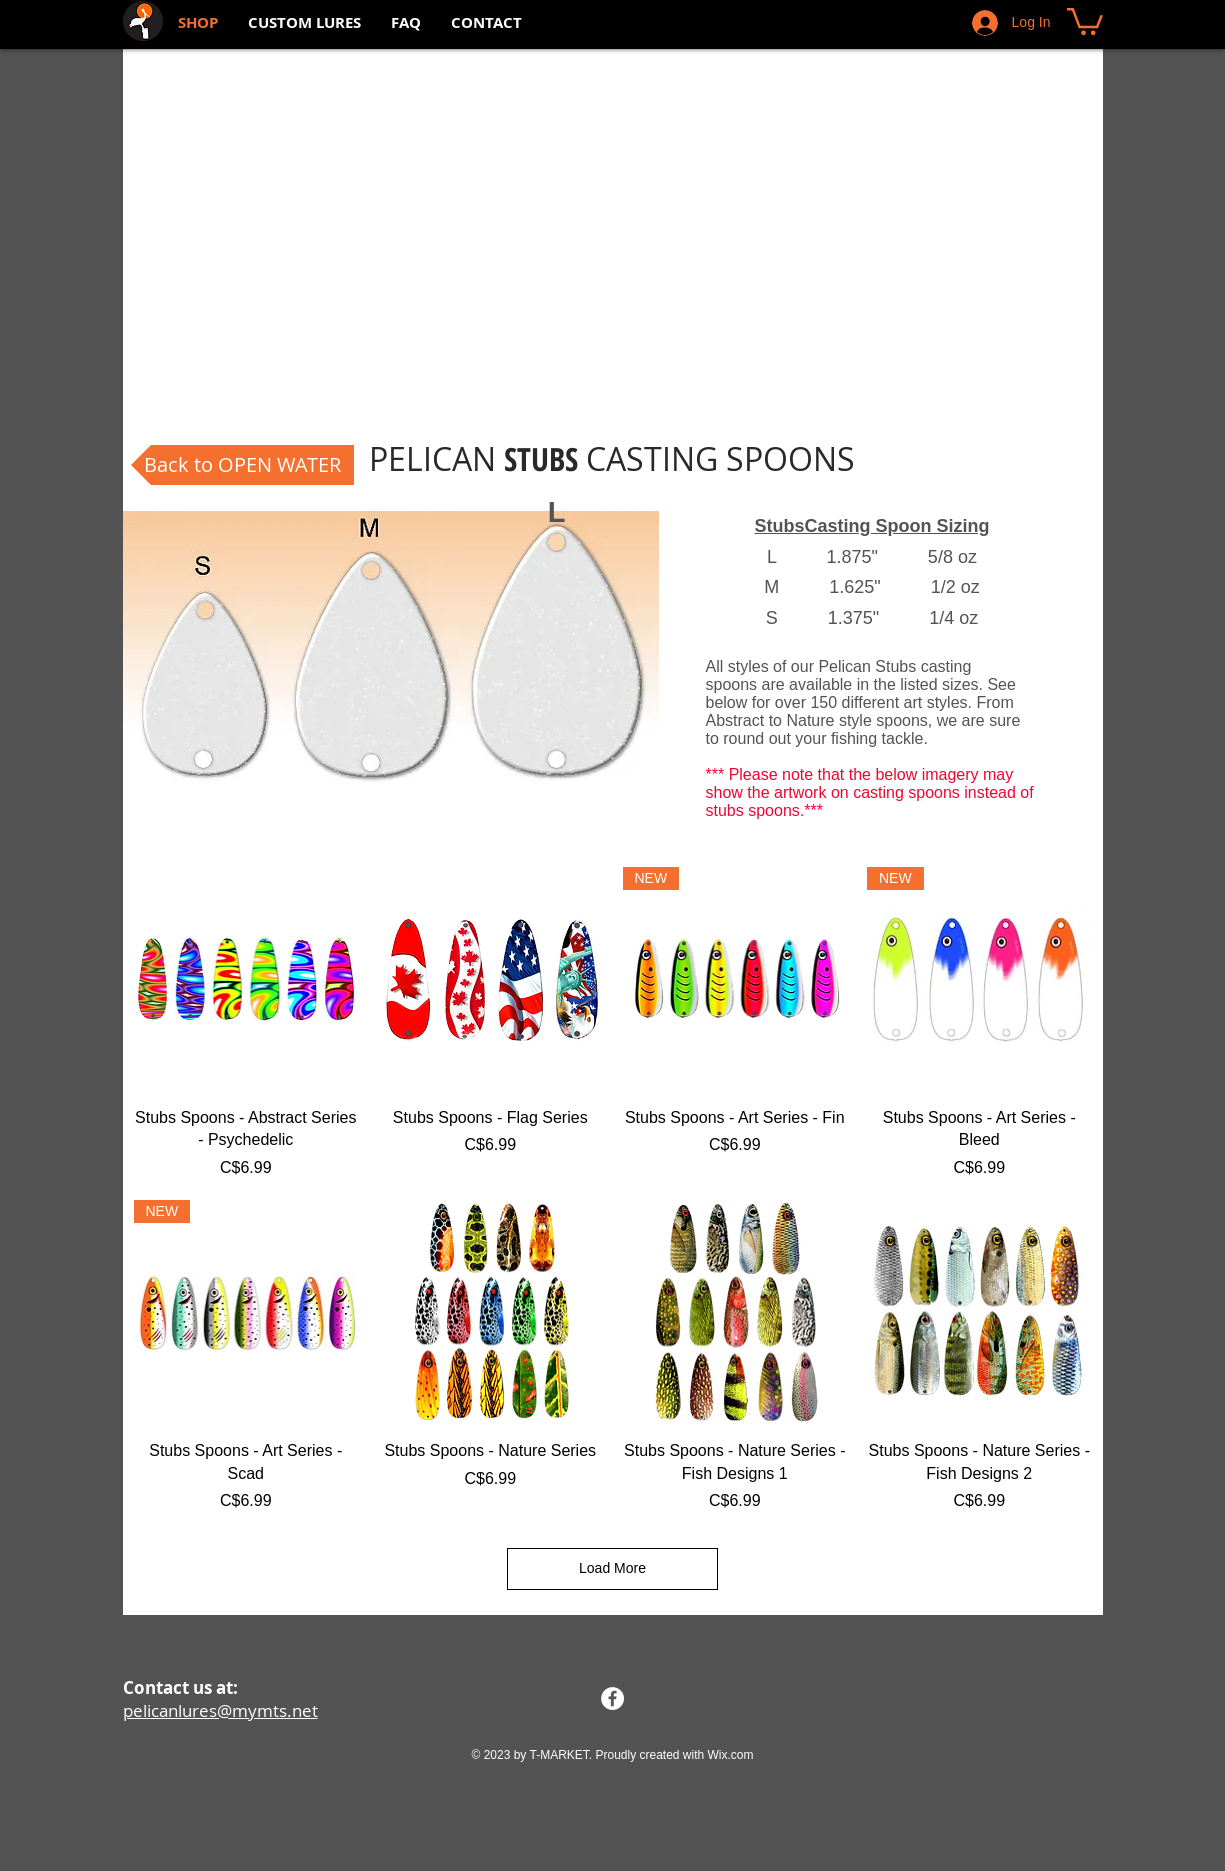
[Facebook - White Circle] (612, 1698)
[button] (1085, 20)
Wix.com (731, 1755)
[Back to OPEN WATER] (242, 465)
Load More (612, 1568)
